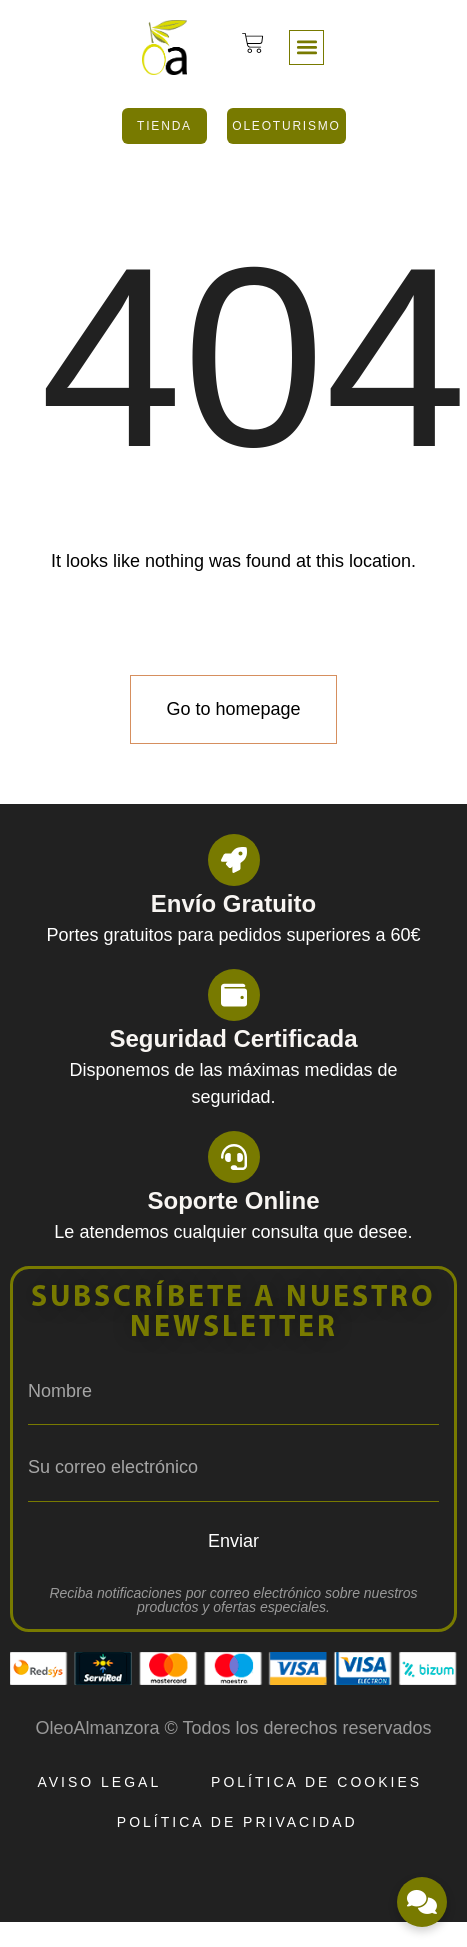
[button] (306, 47)
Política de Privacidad (237, 1822)
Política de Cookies (316, 1782)
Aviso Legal (99, 1782)
